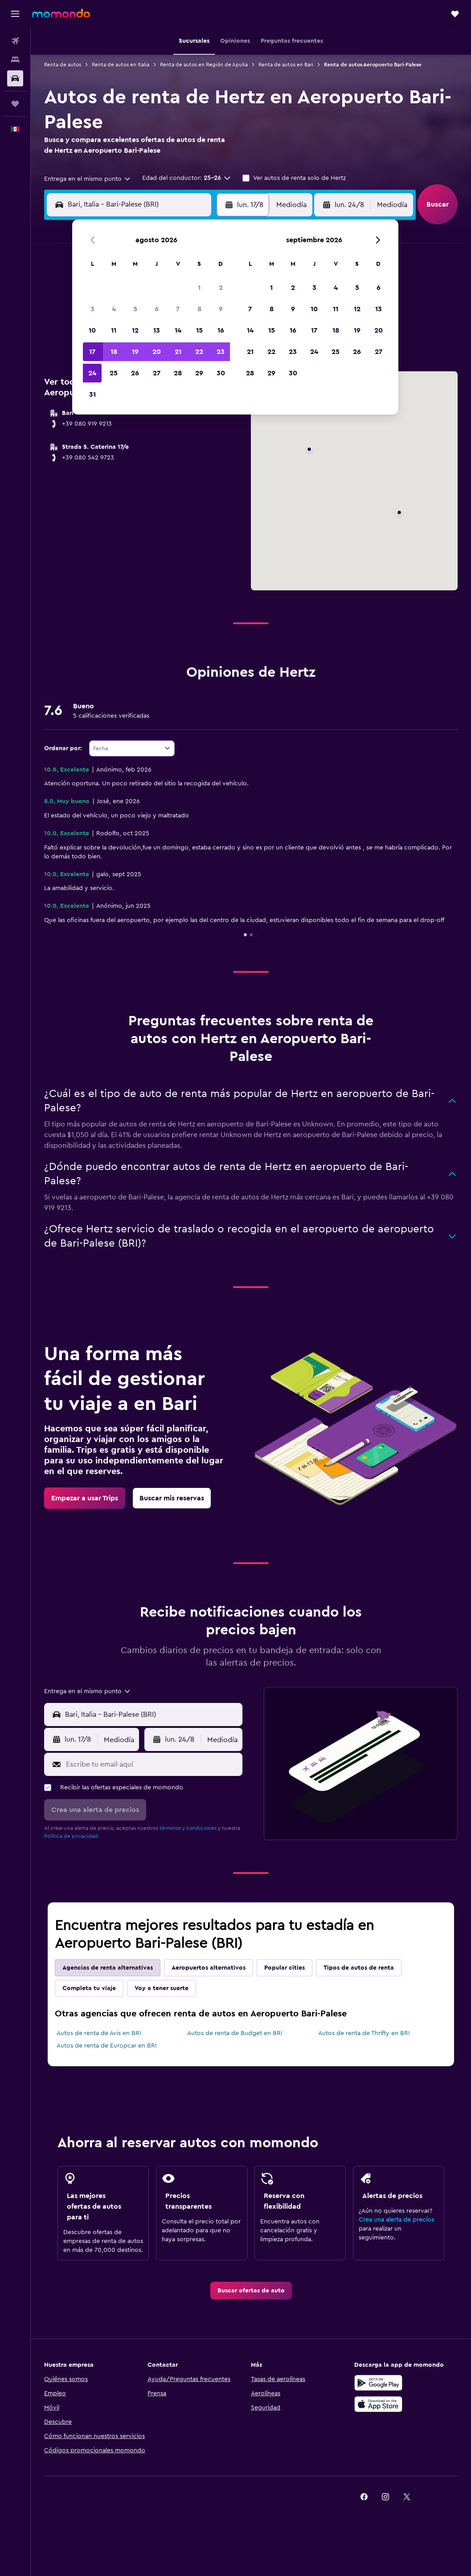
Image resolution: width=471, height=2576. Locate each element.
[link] (84, 1498)
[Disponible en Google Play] (378, 2383)
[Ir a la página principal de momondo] (61, 13)
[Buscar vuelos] (15, 41)
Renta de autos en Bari (285, 64)
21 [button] (178, 351)
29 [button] (199, 373)
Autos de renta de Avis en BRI (99, 2033)
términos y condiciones (188, 1828)
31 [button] (92, 394)
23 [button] (221, 351)
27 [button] (156, 373)
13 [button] (156, 330)
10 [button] (92, 330)
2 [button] (221, 287)
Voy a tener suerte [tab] (161, 1988)
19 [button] (135, 351)
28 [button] (178, 373)
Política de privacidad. (71, 1836)
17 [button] (92, 351)
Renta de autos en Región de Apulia (204, 64)
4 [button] (114, 309)
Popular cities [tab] (284, 1968)
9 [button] (221, 309)
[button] (15, 14)
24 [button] (92, 373)
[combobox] (87, 179)
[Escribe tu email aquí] (152, 1764)
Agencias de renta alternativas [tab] (107, 1968)
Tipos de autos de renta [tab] (359, 1968)
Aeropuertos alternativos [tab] (209, 1968)
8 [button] (199, 309)
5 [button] (135, 309)
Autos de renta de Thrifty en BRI (364, 2033)
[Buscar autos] (15, 78)
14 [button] (178, 330)
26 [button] (135, 373)
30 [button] (221, 373)
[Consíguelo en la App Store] (378, 2404)
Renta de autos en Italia (120, 64)
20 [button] (156, 351)
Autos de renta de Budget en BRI (235, 2033)
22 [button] (199, 351)
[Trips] (15, 104)
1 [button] (199, 287)
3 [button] (92, 309)
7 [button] (178, 309)
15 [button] (199, 330)
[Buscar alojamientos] (15, 60)
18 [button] (114, 351)
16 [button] (220, 330)
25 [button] (114, 373)
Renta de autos (62, 64)
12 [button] (135, 330)
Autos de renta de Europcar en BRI (107, 2046)
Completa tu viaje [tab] (89, 1988)
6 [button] (157, 309)
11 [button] (113, 330)
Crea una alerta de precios (396, 2220)
